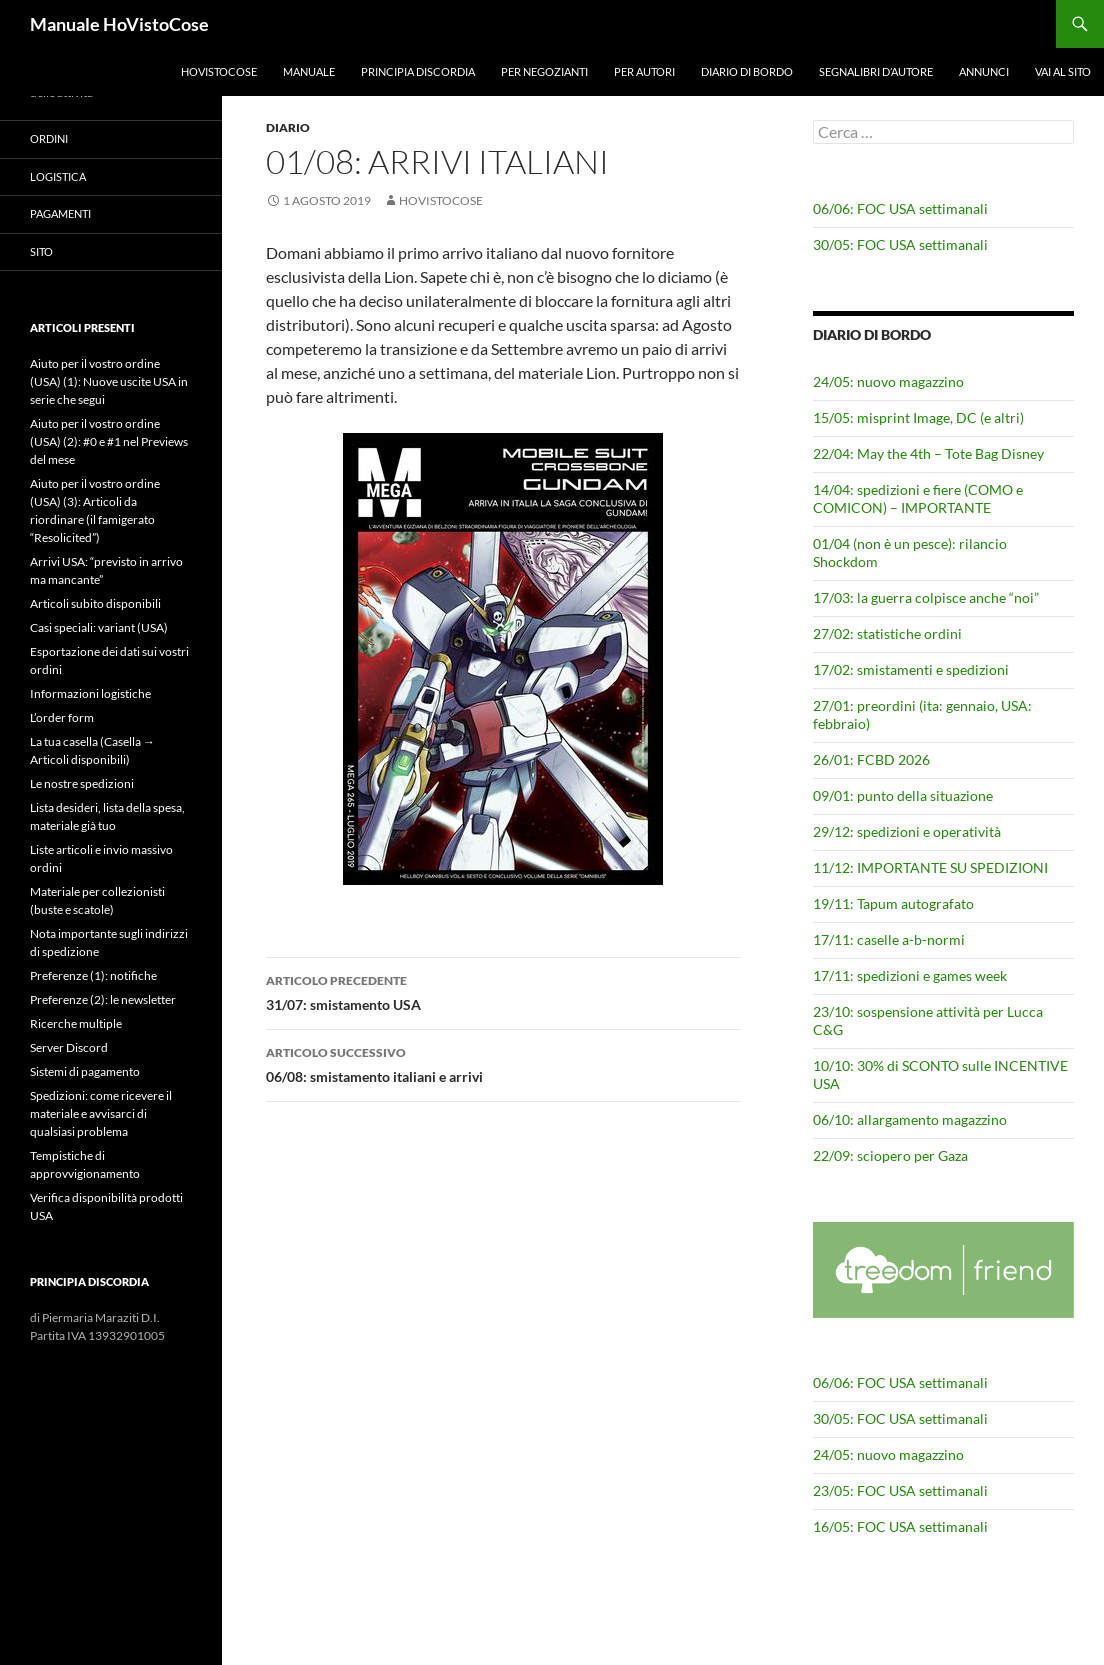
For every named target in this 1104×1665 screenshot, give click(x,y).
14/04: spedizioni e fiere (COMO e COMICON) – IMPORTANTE (918, 498)
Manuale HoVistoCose (119, 24)
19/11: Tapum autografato (893, 903)
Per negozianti (544, 71)
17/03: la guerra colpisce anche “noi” (926, 597)
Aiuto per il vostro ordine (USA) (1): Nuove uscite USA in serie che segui (109, 381)
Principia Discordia (418, 71)
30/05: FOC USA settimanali (900, 244)
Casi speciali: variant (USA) (99, 627)
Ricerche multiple (76, 1023)
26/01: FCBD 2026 (871, 759)
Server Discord (69, 1047)
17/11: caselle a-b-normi (889, 939)
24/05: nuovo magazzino (888, 381)
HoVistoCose (219, 71)
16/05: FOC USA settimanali (900, 1526)
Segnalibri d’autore (876, 71)
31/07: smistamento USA (503, 991)
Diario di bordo (747, 71)
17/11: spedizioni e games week (910, 975)
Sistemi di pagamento (85, 1071)
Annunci (984, 71)
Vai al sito (1063, 71)
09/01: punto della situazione (903, 795)
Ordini (49, 138)
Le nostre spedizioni (82, 783)
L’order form (62, 717)
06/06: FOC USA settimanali (900, 208)
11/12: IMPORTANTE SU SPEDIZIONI (930, 867)
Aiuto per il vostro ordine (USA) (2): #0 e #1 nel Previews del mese (109, 441)
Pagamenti (60, 213)
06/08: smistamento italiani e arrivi (503, 1063)
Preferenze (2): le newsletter (103, 999)
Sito (41, 251)
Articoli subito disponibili (95, 603)
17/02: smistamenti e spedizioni (911, 669)
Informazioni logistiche (90, 693)
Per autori (644, 71)
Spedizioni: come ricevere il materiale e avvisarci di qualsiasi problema (101, 1113)
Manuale (309, 71)
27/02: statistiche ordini (887, 633)
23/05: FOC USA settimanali (900, 1490)
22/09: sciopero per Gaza (890, 1155)
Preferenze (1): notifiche (93, 975)
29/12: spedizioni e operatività (907, 831)
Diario (288, 127)
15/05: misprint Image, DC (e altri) (918, 417)
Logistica (58, 176)
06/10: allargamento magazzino (910, 1119)
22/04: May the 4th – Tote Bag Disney (928, 453)
